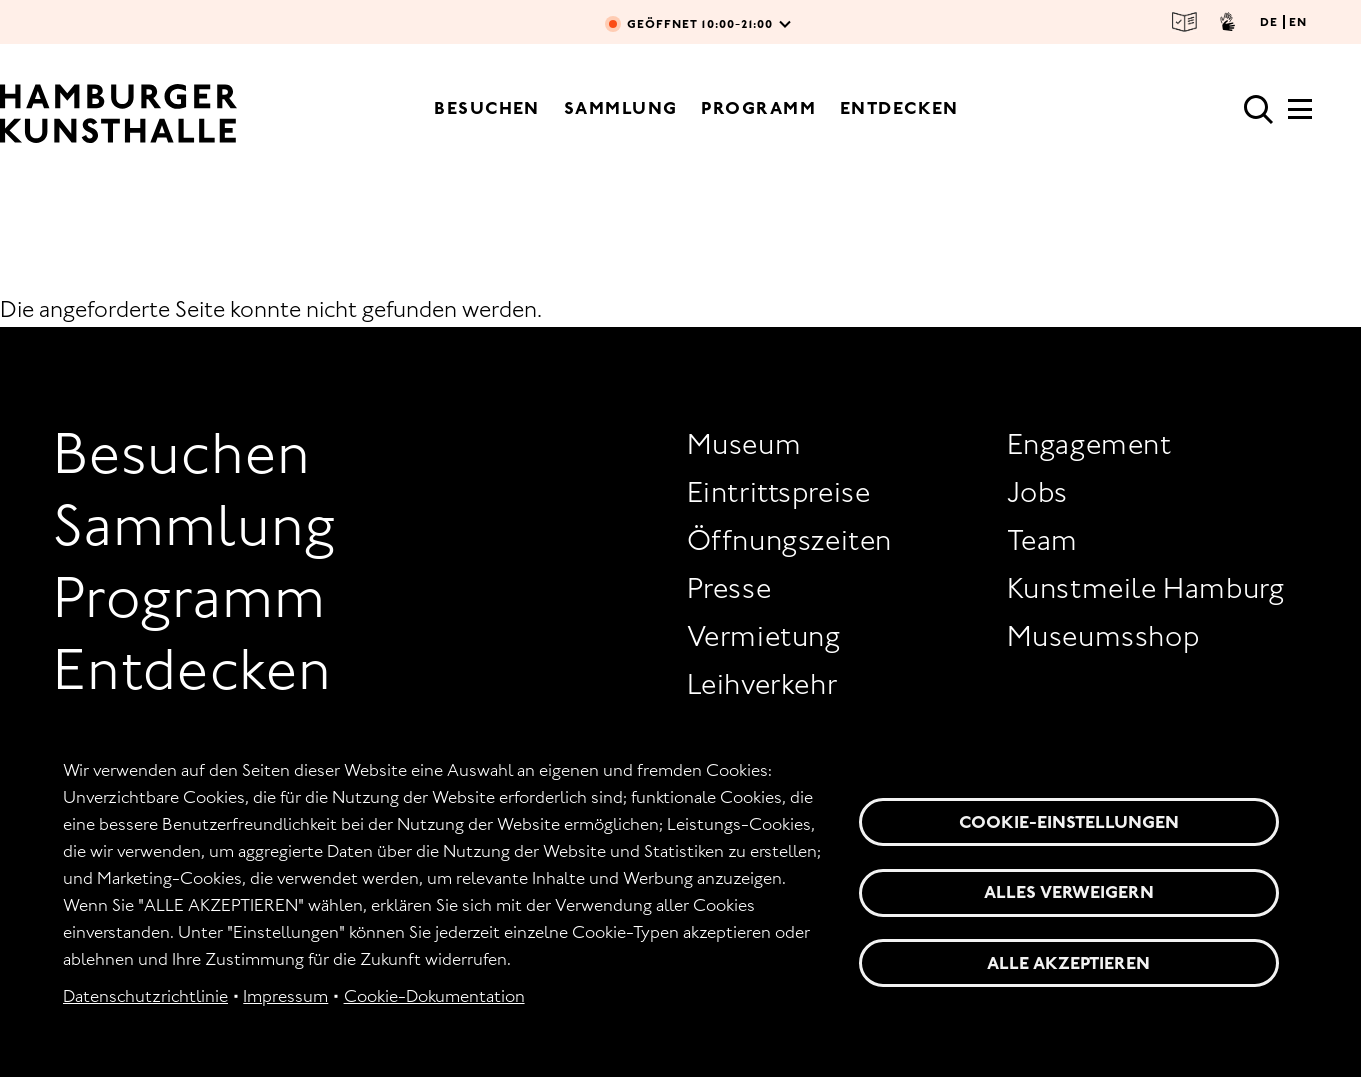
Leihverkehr (762, 684)
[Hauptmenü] (1300, 115)
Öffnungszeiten (789, 540)
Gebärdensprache (1227, 22)
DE (1269, 22)
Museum (744, 444)
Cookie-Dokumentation (434, 996)
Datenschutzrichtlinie (145, 996)
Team (1042, 540)
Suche (1259, 110)
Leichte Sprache (1185, 22)
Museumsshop (1103, 636)
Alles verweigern (1069, 892)
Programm (758, 108)
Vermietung (764, 636)
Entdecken (899, 108)
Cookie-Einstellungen (1069, 822)
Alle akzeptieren (1068, 963)
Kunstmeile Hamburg (1146, 588)
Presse (729, 588)
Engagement (1089, 444)
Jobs (1037, 492)
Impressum (285, 996)
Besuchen (487, 108)
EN (1298, 22)
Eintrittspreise (779, 492)
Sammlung (621, 108)
